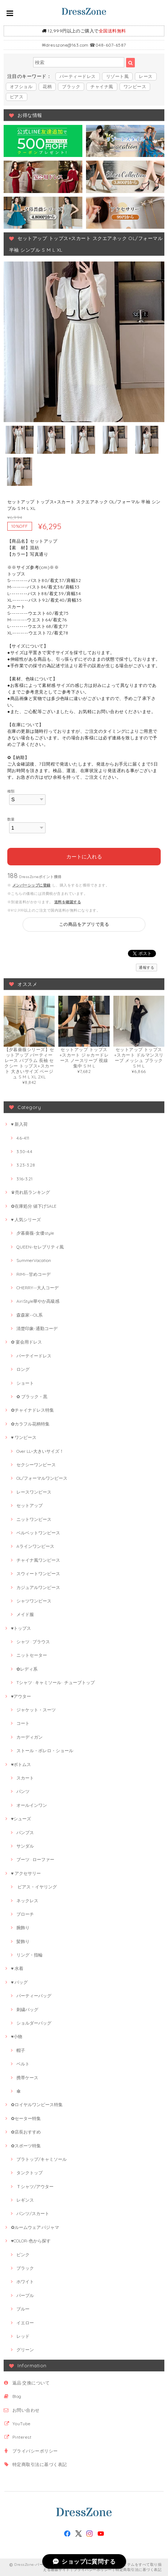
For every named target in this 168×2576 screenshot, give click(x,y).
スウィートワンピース (38, 1573)
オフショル (21, 86)
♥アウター (21, 1696)
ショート (25, 1383)
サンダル (25, 1846)
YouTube (21, 2423)
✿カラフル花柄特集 (30, 1424)
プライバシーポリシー (35, 2451)
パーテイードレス (33, 1355)
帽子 (20, 2050)
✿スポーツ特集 (26, 2145)
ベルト (23, 2063)
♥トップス (21, 1628)
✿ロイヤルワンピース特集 (37, 2104)
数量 (11, 819)
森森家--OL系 (29, 1315)
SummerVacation (33, 1260)
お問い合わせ (26, 2410)
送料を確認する (67, 902)
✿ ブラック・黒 (31, 1396)
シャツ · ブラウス (33, 1641)
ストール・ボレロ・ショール (44, 1750)
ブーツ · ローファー (35, 1859)
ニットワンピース (33, 1519)
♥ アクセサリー (26, 1873)
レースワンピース (33, 1492)
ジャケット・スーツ (36, 1709)
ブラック (71, 86)
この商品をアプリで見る (84, 924)
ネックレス (27, 1900)
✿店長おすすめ (26, 2132)
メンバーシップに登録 (31, 885)
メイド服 (25, 1614)
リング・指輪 (29, 1955)
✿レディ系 (27, 1669)
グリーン (25, 2349)
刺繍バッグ (27, 2009)
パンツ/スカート (32, 2213)
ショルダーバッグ (33, 2023)
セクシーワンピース (36, 1464)
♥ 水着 (17, 1968)
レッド (23, 2336)
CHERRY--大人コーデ (37, 1287)
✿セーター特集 (26, 2118)
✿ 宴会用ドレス (26, 1342)
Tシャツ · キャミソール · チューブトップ (55, 1682)
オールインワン (31, 1805)
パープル (25, 2295)
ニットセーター (31, 1655)
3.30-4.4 (24, 1151)
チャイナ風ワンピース (38, 1560)
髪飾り (23, 1941)
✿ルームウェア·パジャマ (35, 2227)
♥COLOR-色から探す (31, 2240)
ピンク (23, 2254)
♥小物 (16, 2036)
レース (145, 76)
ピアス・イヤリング (36, 1886)
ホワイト (25, 2281)
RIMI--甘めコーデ (33, 1274)
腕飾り (23, 1927)
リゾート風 (117, 76)
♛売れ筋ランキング (30, 1192)
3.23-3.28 (25, 1165)
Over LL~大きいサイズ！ (40, 1451)
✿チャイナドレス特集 (32, 1410)
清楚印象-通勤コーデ (37, 1328)
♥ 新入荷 (19, 1124)
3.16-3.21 (24, 1178)
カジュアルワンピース (38, 1587)
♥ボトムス (21, 1764)
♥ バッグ (19, 1982)
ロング (23, 1369)
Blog (17, 2396)
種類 (11, 791)
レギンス (25, 2200)
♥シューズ (21, 1818)
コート (23, 1723)
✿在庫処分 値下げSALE (33, 1206)
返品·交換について (31, 2383)
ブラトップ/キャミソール (41, 2159)
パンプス (25, 1832)
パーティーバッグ (33, 1995)
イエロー (25, 2322)
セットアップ (29, 1505)
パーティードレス (77, 76)
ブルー (23, 2309)
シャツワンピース (33, 1601)
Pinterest (21, 2437)
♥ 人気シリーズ (26, 1219)
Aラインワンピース (35, 1546)
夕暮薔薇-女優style (35, 1233)
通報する (146, 967)
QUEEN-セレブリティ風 (40, 1247)
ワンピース (135, 86)
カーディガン (29, 1737)
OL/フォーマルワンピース (41, 1478)
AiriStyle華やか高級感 (37, 1301)
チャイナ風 (101, 86)
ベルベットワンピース (38, 1532)
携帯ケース (27, 2077)
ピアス (16, 96)
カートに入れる (84, 857)
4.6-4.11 (22, 1138)
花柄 (47, 86)
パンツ (23, 1791)
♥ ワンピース (23, 1437)
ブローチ (25, 1914)
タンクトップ (29, 2172)
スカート (25, 1778)
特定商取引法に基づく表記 (39, 2464)
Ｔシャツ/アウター (35, 2186)
